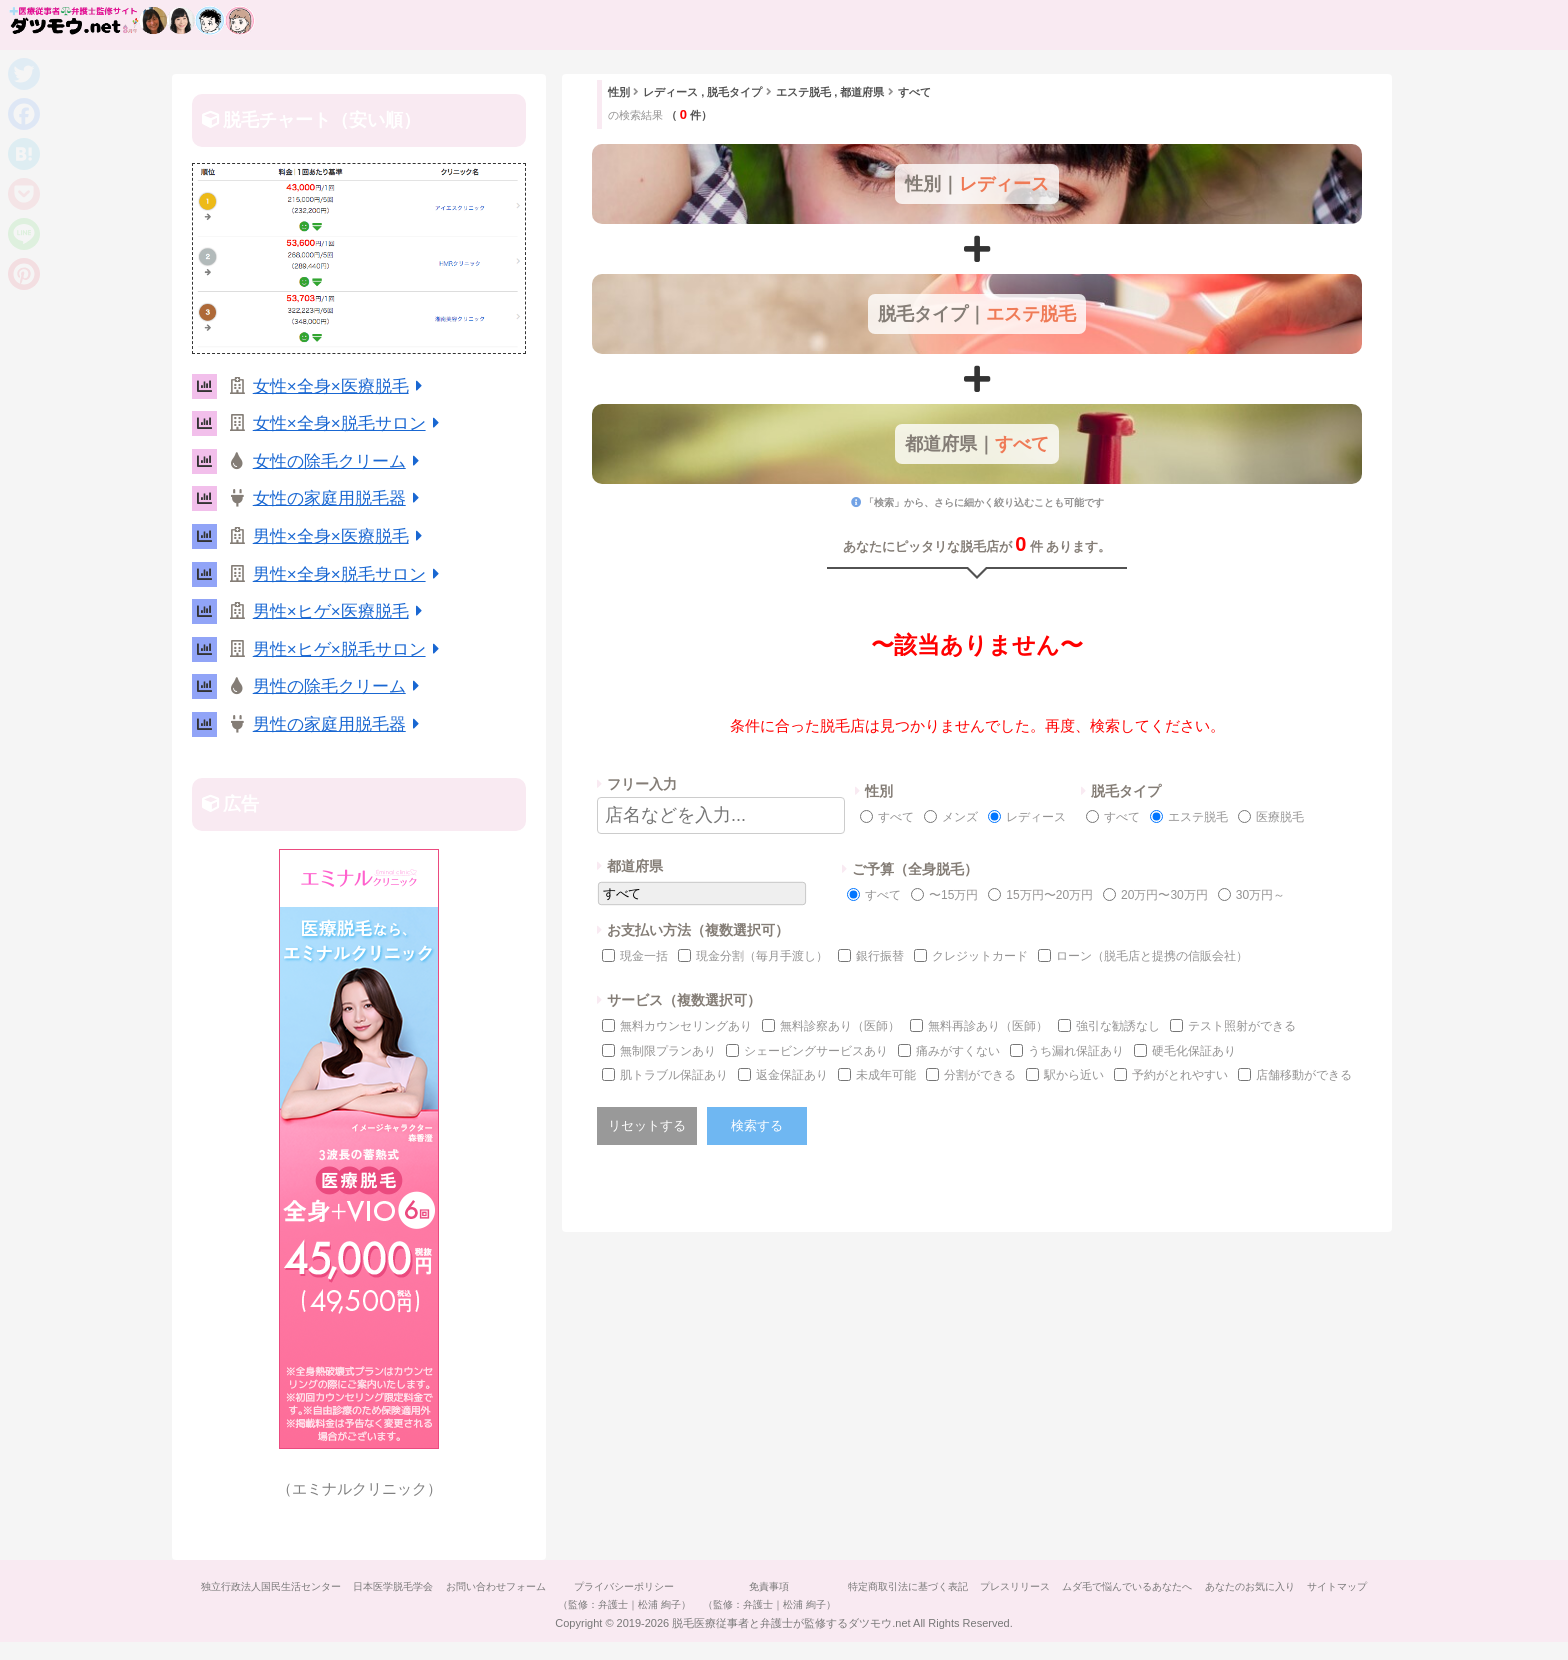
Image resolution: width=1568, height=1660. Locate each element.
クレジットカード (980, 956)
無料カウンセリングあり (686, 1026)
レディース (1036, 817)
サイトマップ (784, 1622)
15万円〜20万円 (1049, 895)
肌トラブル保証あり (674, 1075)
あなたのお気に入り (1317, 1586)
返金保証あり (792, 1075)
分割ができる (980, 1075)
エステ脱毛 (1198, 817)
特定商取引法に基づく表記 (952, 1586)
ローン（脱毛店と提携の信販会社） (1152, 956)
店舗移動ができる (1304, 1075)
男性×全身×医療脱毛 (341, 536)
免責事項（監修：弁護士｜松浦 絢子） (805, 1595)
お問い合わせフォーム (516, 1586)
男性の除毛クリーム (340, 686)
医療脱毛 (1280, 817)
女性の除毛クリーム (340, 461)
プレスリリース (1067, 1586)
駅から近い (1074, 1075)
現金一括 (644, 956)
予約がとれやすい (1180, 1075)
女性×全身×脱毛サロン (350, 423)
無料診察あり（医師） (840, 1026)
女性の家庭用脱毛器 (340, 498)
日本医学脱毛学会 (406, 1586)
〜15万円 (953, 895)
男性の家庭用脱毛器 (340, 724)
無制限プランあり (668, 1051)
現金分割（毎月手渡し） (762, 956)
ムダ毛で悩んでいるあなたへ (1187, 1586)
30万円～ (1260, 895)
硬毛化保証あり (1194, 1051)
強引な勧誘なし (1118, 1026)
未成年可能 (886, 1075)
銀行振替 (880, 956)
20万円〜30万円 (1164, 895)
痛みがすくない (958, 1051)
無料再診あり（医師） (988, 1026)
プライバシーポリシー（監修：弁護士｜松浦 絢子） (652, 1595)
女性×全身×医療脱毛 (341, 386)
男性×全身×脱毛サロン (350, 574)
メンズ (960, 817)
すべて (896, 817)
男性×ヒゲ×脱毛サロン (350, 649)
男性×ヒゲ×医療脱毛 (341, 611)
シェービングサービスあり (816, 1051)
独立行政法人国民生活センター (276, 1586)
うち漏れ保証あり (1076, 1051)
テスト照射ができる (1242, 1026)
